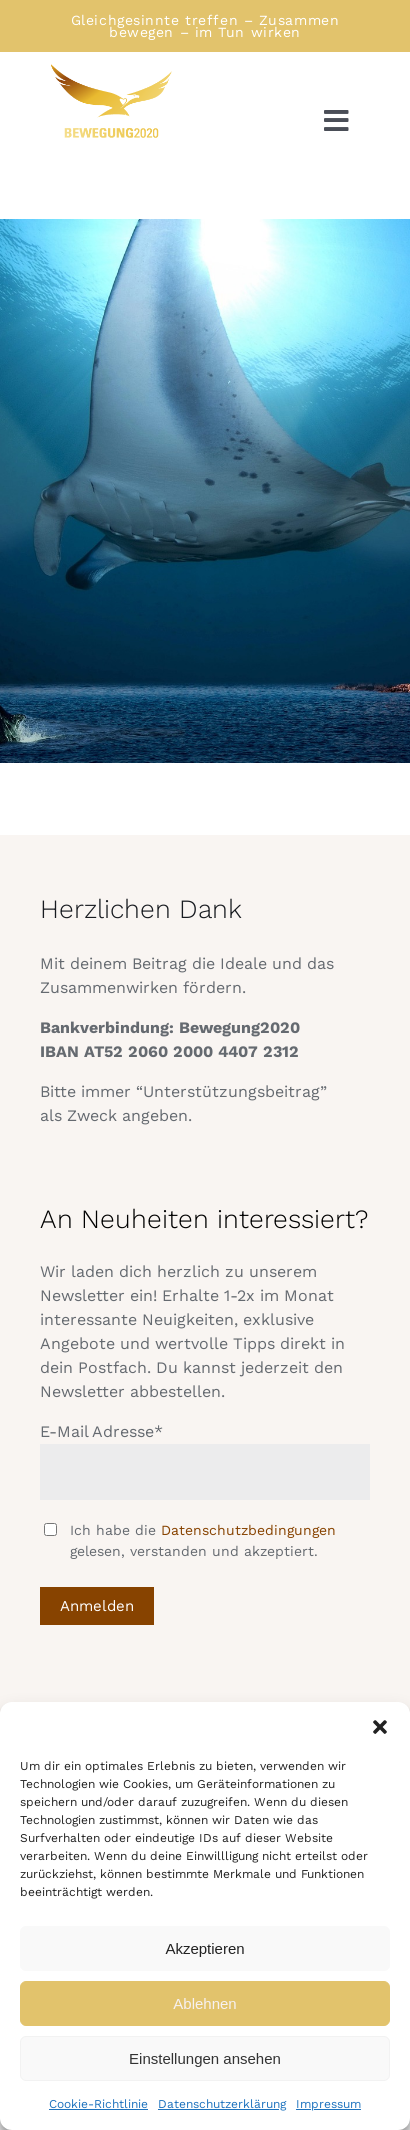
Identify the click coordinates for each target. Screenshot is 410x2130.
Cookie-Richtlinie (98, 2104)
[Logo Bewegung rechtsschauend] (110, 69)
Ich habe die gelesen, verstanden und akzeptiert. (203, 1540)
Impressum (328, 2104)
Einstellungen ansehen (205, 2058)
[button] (380, 1727)
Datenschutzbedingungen (248, 1530)
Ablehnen (204, 2003)
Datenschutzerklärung (222, 2104)
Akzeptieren (204, 1948)
